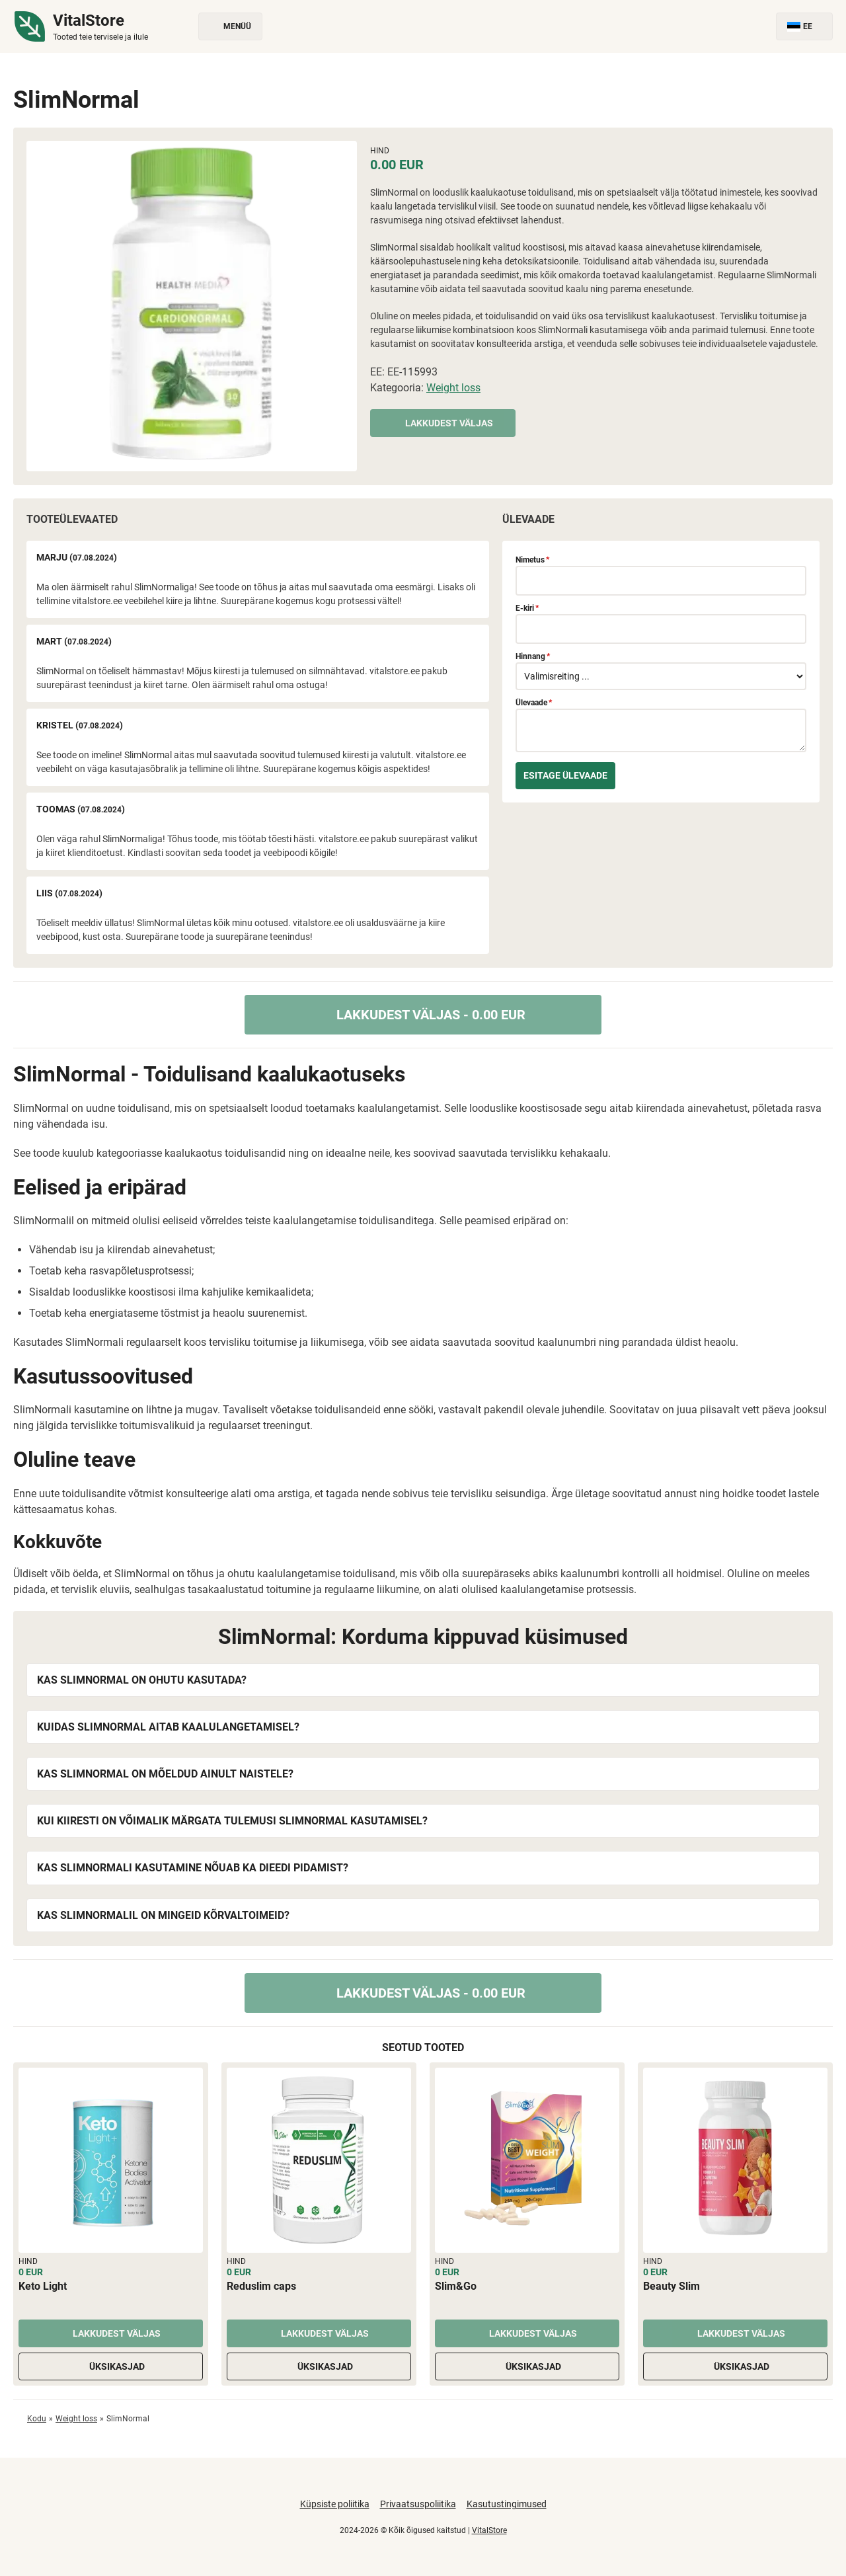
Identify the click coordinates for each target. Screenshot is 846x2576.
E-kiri (527, 608)
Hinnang (533, 656)
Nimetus (532, 560)
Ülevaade (534, 702)
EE (804, 27)
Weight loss (453, 387)
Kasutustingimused (507, 2504)
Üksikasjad (111, 2366)
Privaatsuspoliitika (418, 2504)
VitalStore (489, 2530)
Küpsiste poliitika (334, 2504)
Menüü (230, 26)
